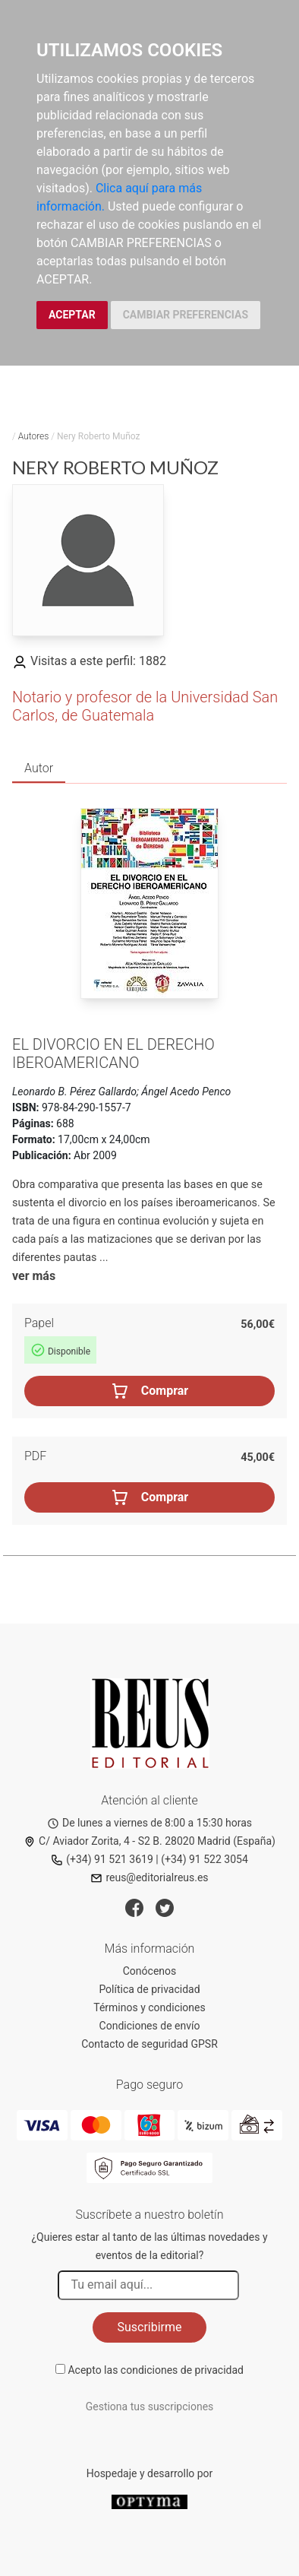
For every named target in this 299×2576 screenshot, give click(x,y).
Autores (33, 436)
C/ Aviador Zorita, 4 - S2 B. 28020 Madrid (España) (149, 1841)
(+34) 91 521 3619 (102, 1859)
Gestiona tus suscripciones (150, 2406)
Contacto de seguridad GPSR (149, 2044)
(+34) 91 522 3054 (204, 1859)
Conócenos (150, 1971)
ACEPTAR (72, 315)
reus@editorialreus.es (149, 1877)
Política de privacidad (149, 1989)
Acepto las (156, 2370)
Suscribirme (149, 2327)
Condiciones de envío (149, 2026)
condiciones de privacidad (182, 2370)
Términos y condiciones (149, 2007)
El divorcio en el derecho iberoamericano (113, 1053)
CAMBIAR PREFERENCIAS (185, 315)
